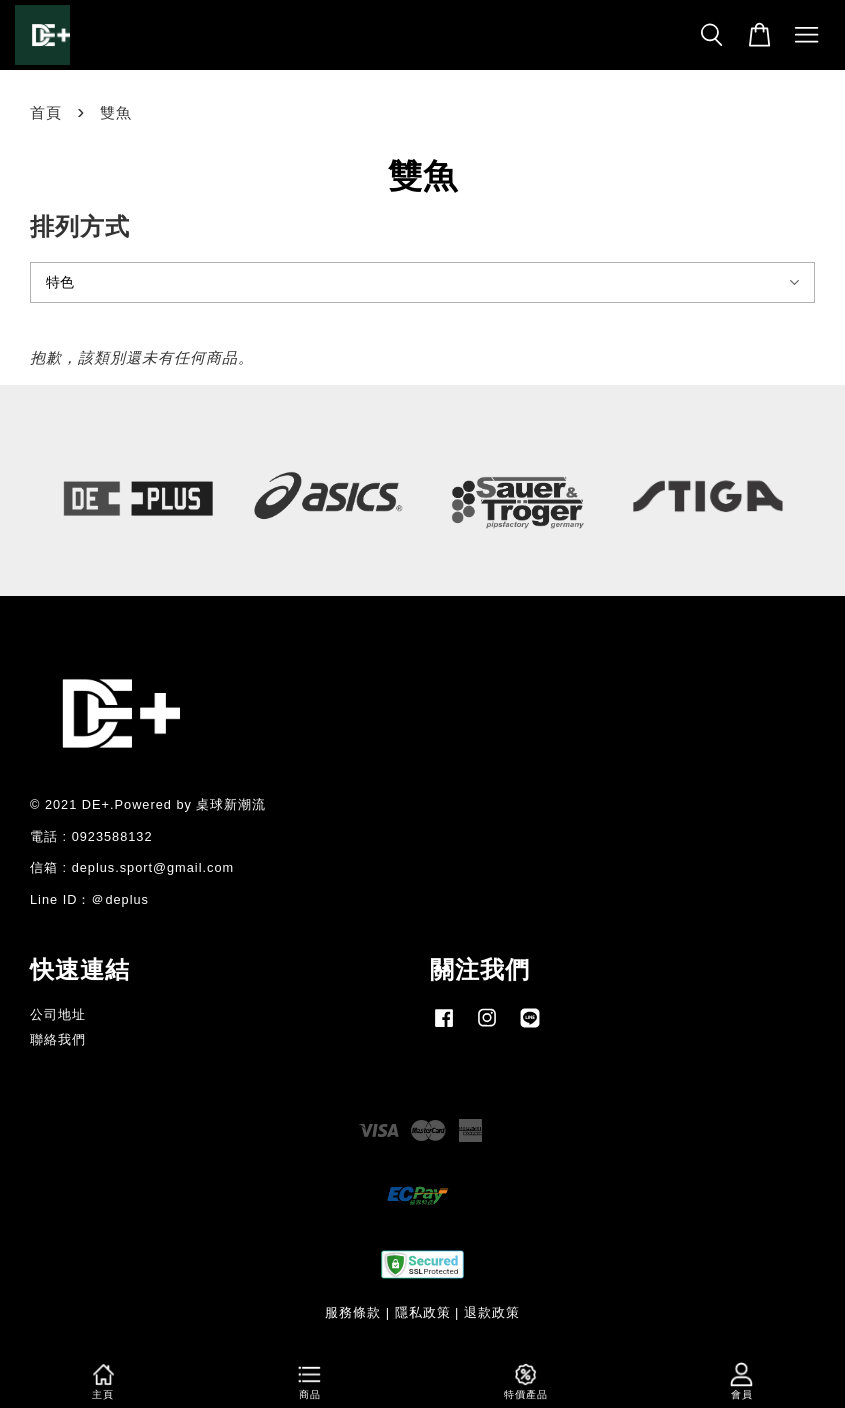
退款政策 (492, 1312)
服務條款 (353, 1312)
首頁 (46, 112)
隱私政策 (423, 1312)
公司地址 (58, 1014)
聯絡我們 (58, 1039)
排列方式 (80, 226)
